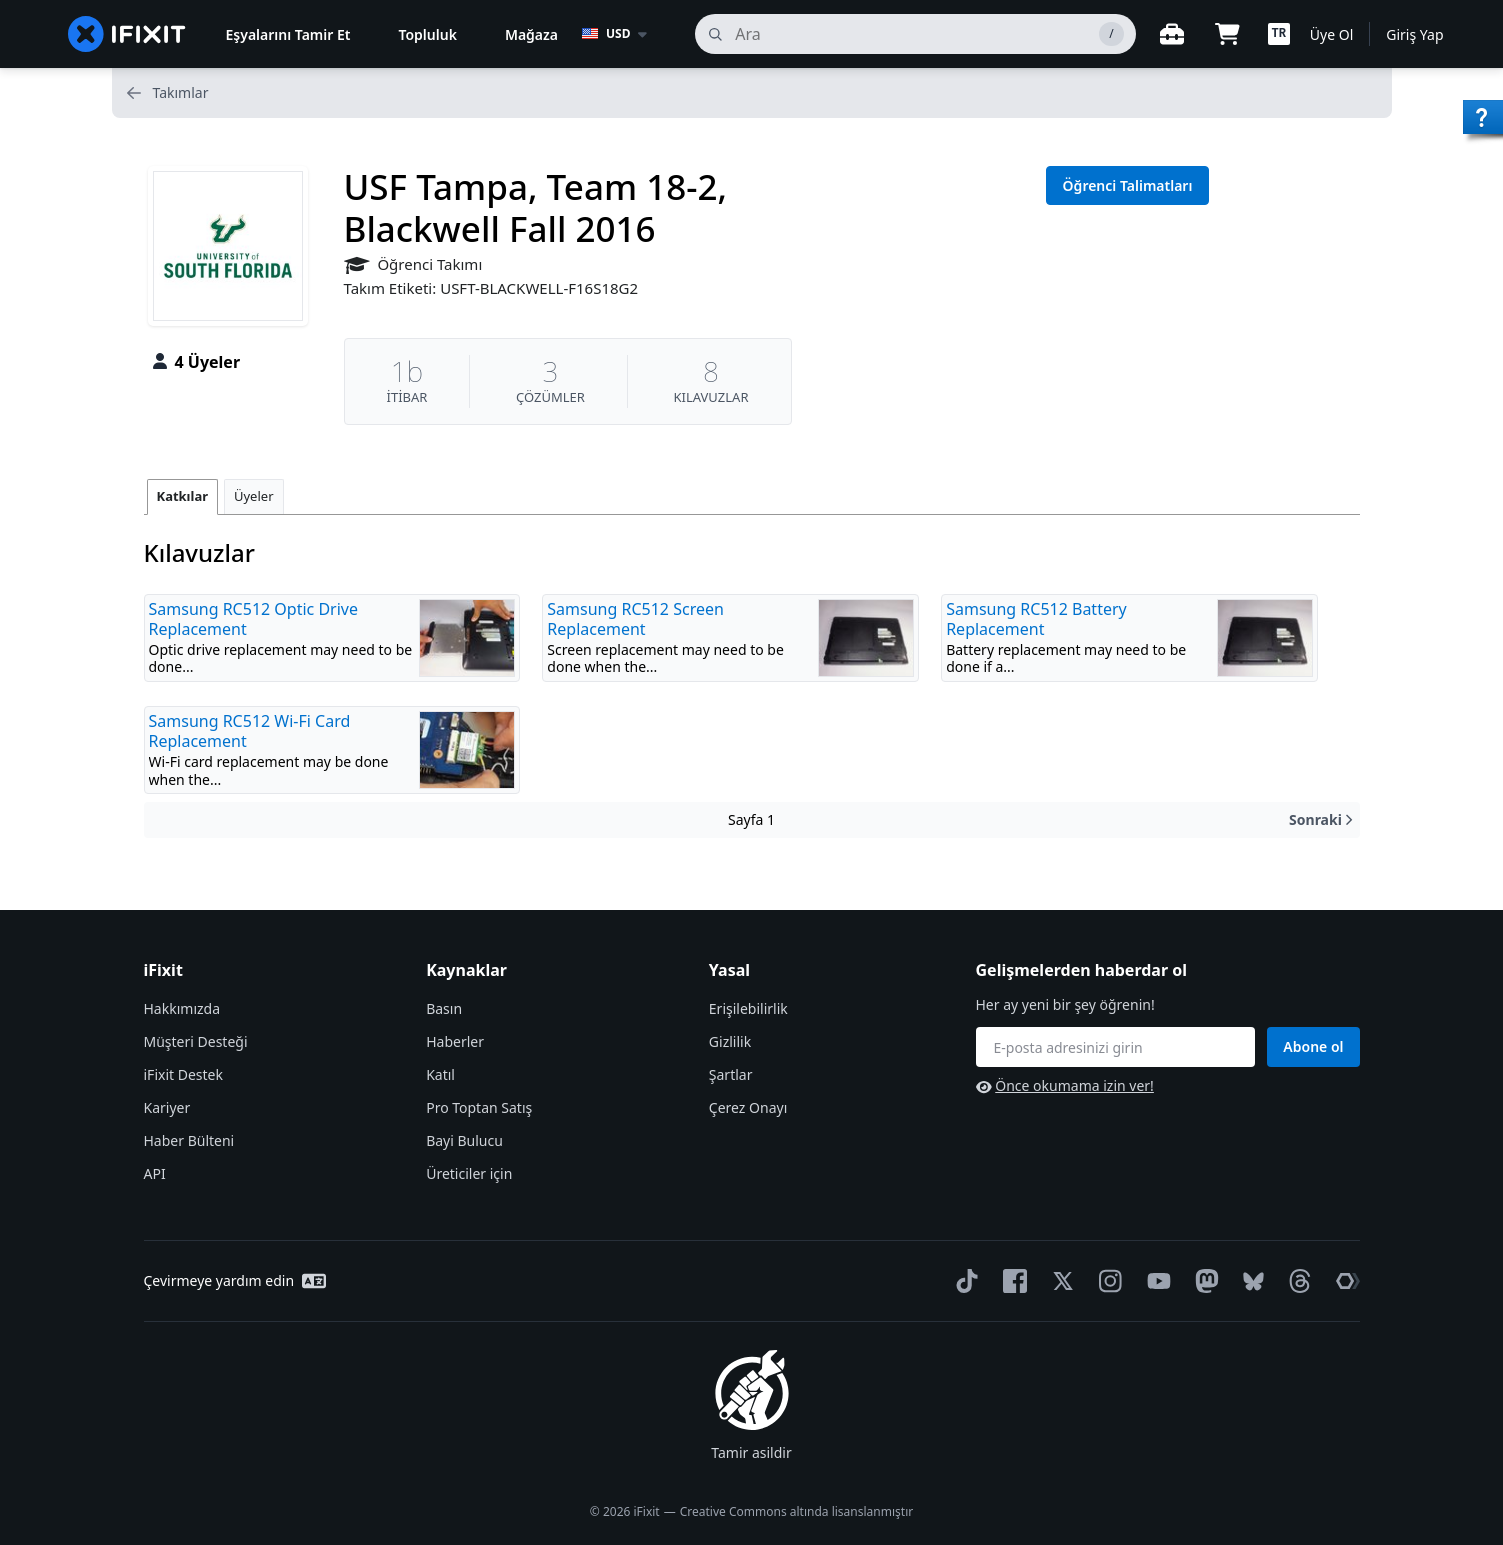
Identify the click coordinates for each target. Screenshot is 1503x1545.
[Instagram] (1107, 1281)
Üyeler (254, 496)
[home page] (127, 34)
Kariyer (167, 1107)
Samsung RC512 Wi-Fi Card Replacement (250, 731)
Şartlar (731, 1074)
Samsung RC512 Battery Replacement (1036, 619)
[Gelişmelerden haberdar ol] (1116, 1047)
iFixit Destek (183, 1074)
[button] (1279, 34)
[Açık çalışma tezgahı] (1172, 34)
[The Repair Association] (1344, 1281)
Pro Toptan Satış (479, 1107)
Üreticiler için (469, 1173)
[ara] (915, 34)
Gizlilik (730, 1041)
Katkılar (182, 496)
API (155, 1173)
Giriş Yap (1414, 34)
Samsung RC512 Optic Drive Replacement (254, 619)
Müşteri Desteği (196, 1041)
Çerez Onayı (748, 1107)
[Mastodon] (1203, 1281)
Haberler (455, 1041)
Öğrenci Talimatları (1128, 185)
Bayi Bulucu (464, 1140)
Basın (444, 1008)
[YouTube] (1155, 1281)
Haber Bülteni (189, 1140)
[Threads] (1296, 1281)
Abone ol (1313, 1046)
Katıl (440, 1074)
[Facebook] (1011, 1281)
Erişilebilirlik (748, 1008)
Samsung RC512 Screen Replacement (635, 619)
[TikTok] (963, 1281)
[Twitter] (1059, 1281)
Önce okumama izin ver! (1065, 1085)
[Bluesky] (1249, 1281)
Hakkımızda (182, 1008)
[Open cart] (1228, 34)
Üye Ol (1331, 34)
